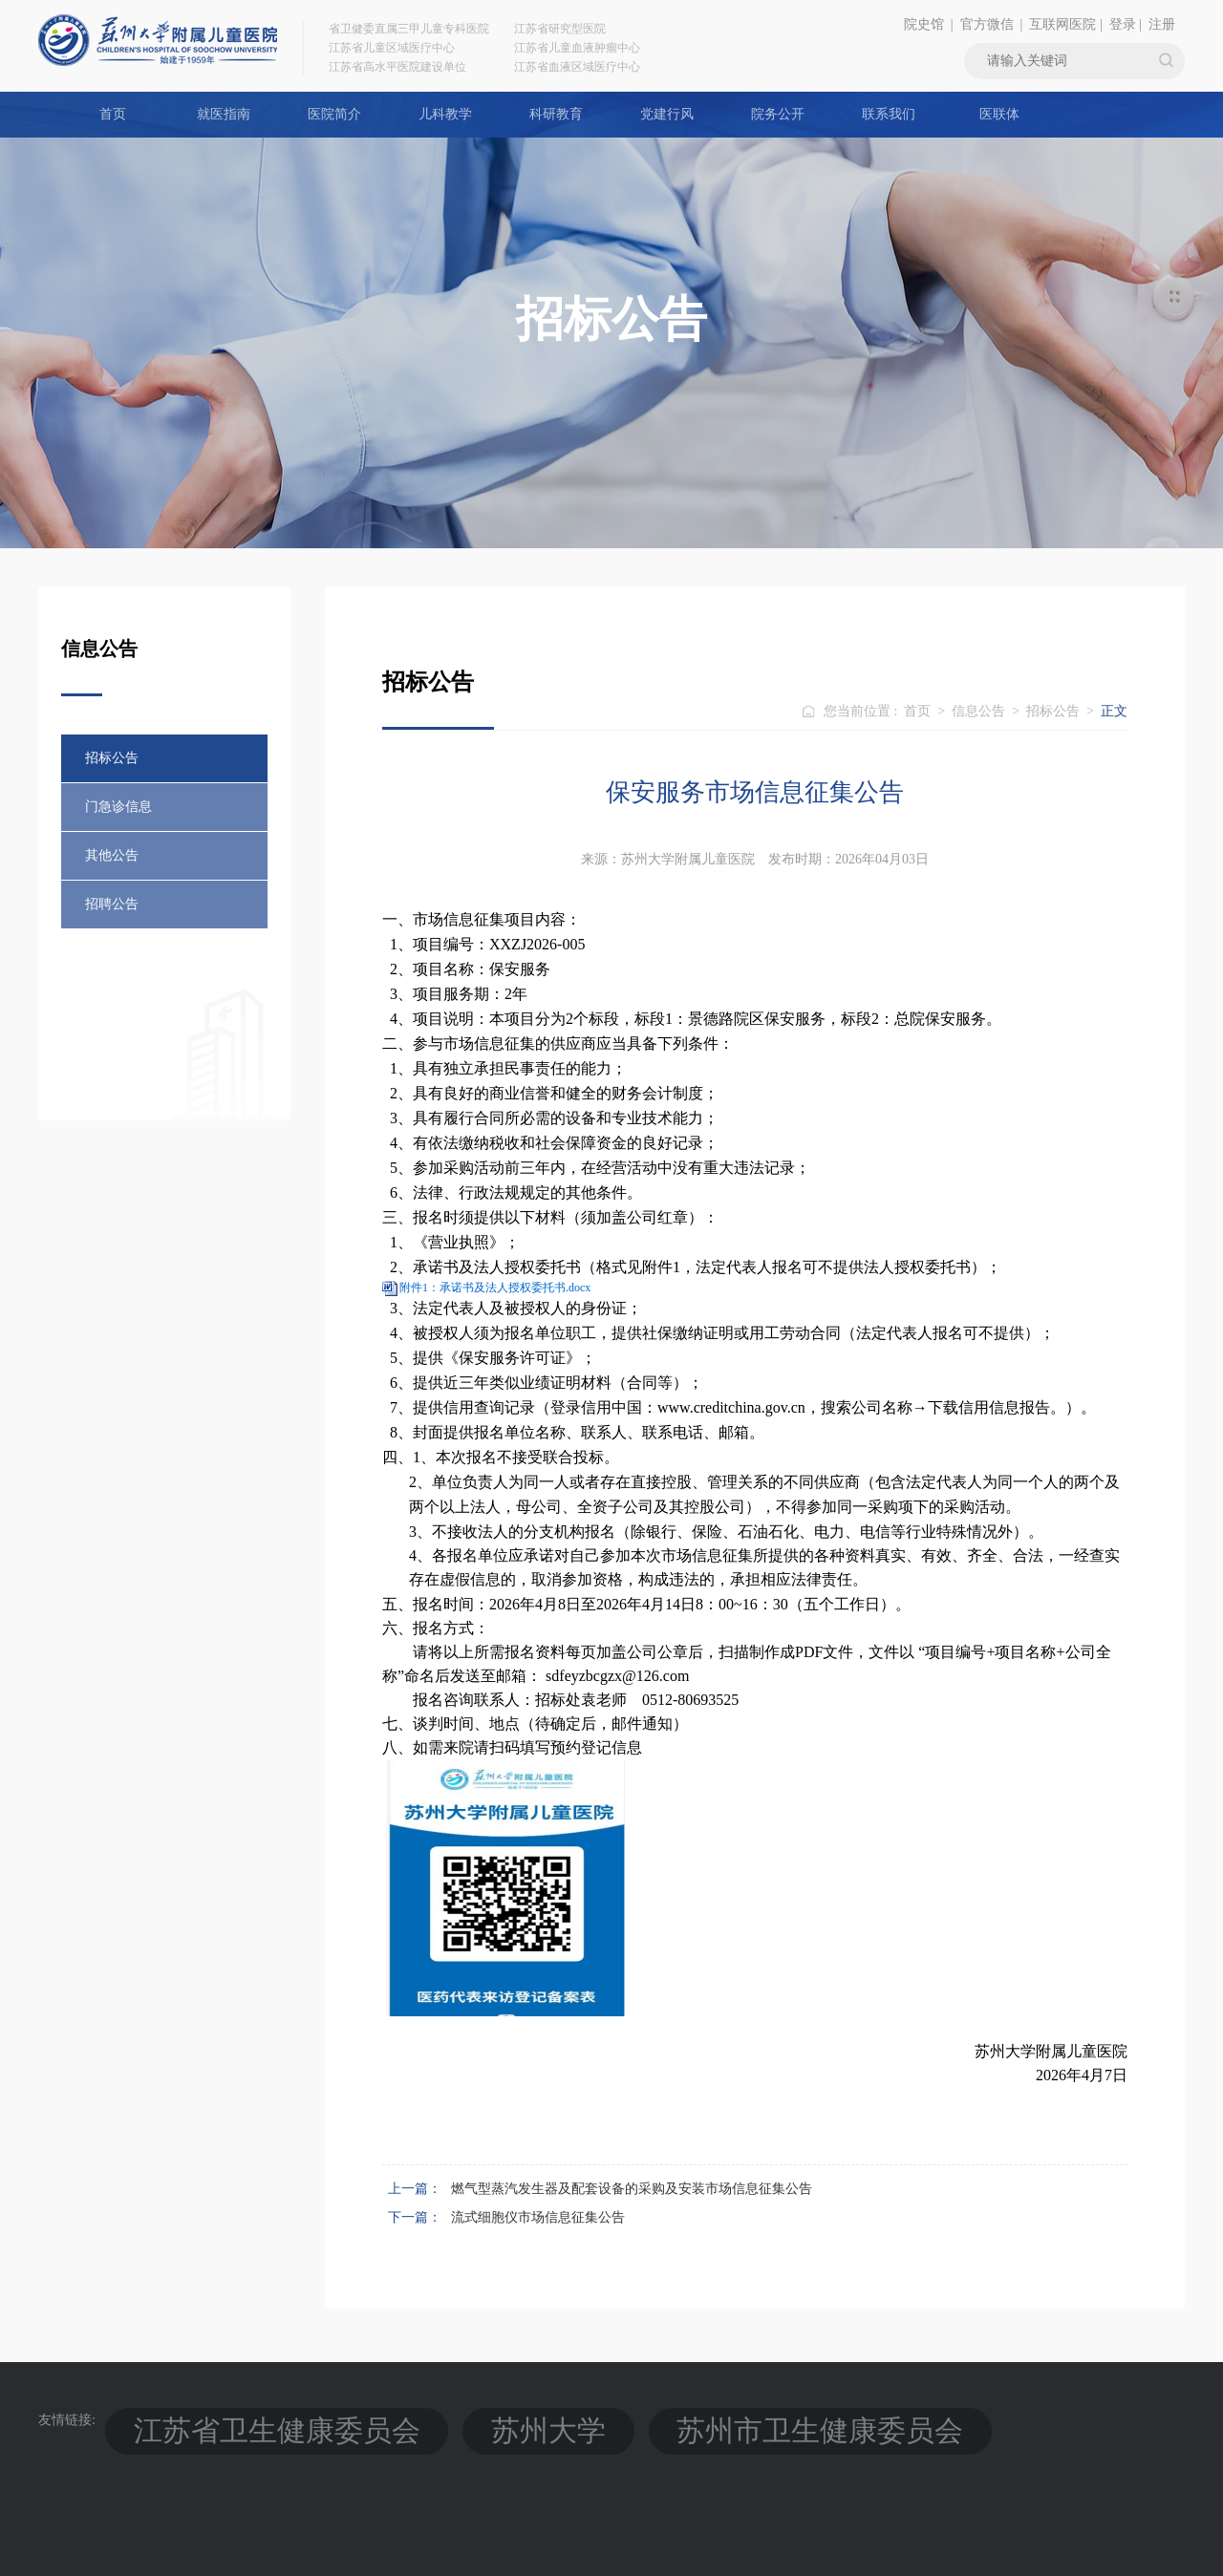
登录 (1122, 24)
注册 (1161, 24)
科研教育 (556, 114)
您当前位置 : (862, 711)
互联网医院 (1062, 24)
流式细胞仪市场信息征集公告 (538, 2217)
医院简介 (334, 114)
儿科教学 (445, 114)
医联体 (999, 114)
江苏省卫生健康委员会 (196, 2420)
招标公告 (112, 758)
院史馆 (924, 24)
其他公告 (112, 855)
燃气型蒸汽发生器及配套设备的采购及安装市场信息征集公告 (631, 2189)
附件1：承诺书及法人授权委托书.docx (494, 1287)
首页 (112, 114)
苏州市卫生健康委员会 (487, 2420)
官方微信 (987, 24)
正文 (1114, 711)
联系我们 (888, 114)
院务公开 (778, 114)
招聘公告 (112, 904)
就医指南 (223, 114)
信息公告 (978, 711)
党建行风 (667, 114)
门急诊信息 (118, 806)
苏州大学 (342, 2420)
